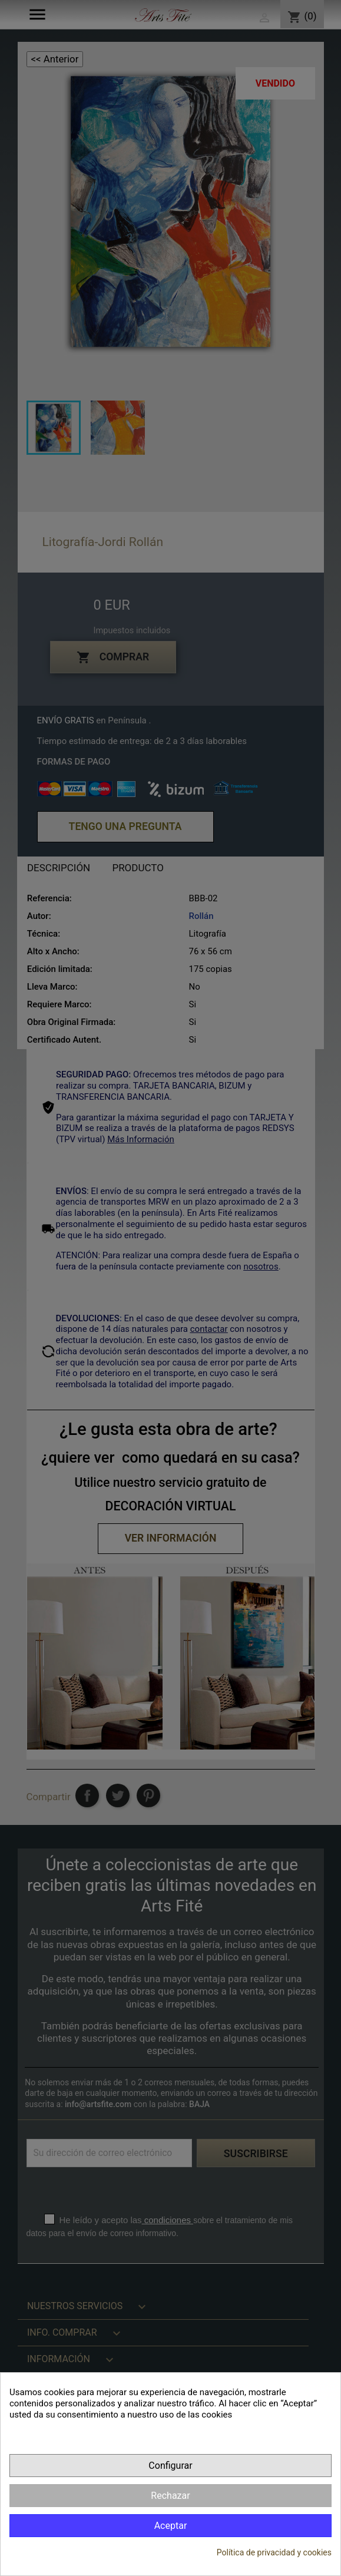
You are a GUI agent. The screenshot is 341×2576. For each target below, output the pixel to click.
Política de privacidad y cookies (274, 2552)
